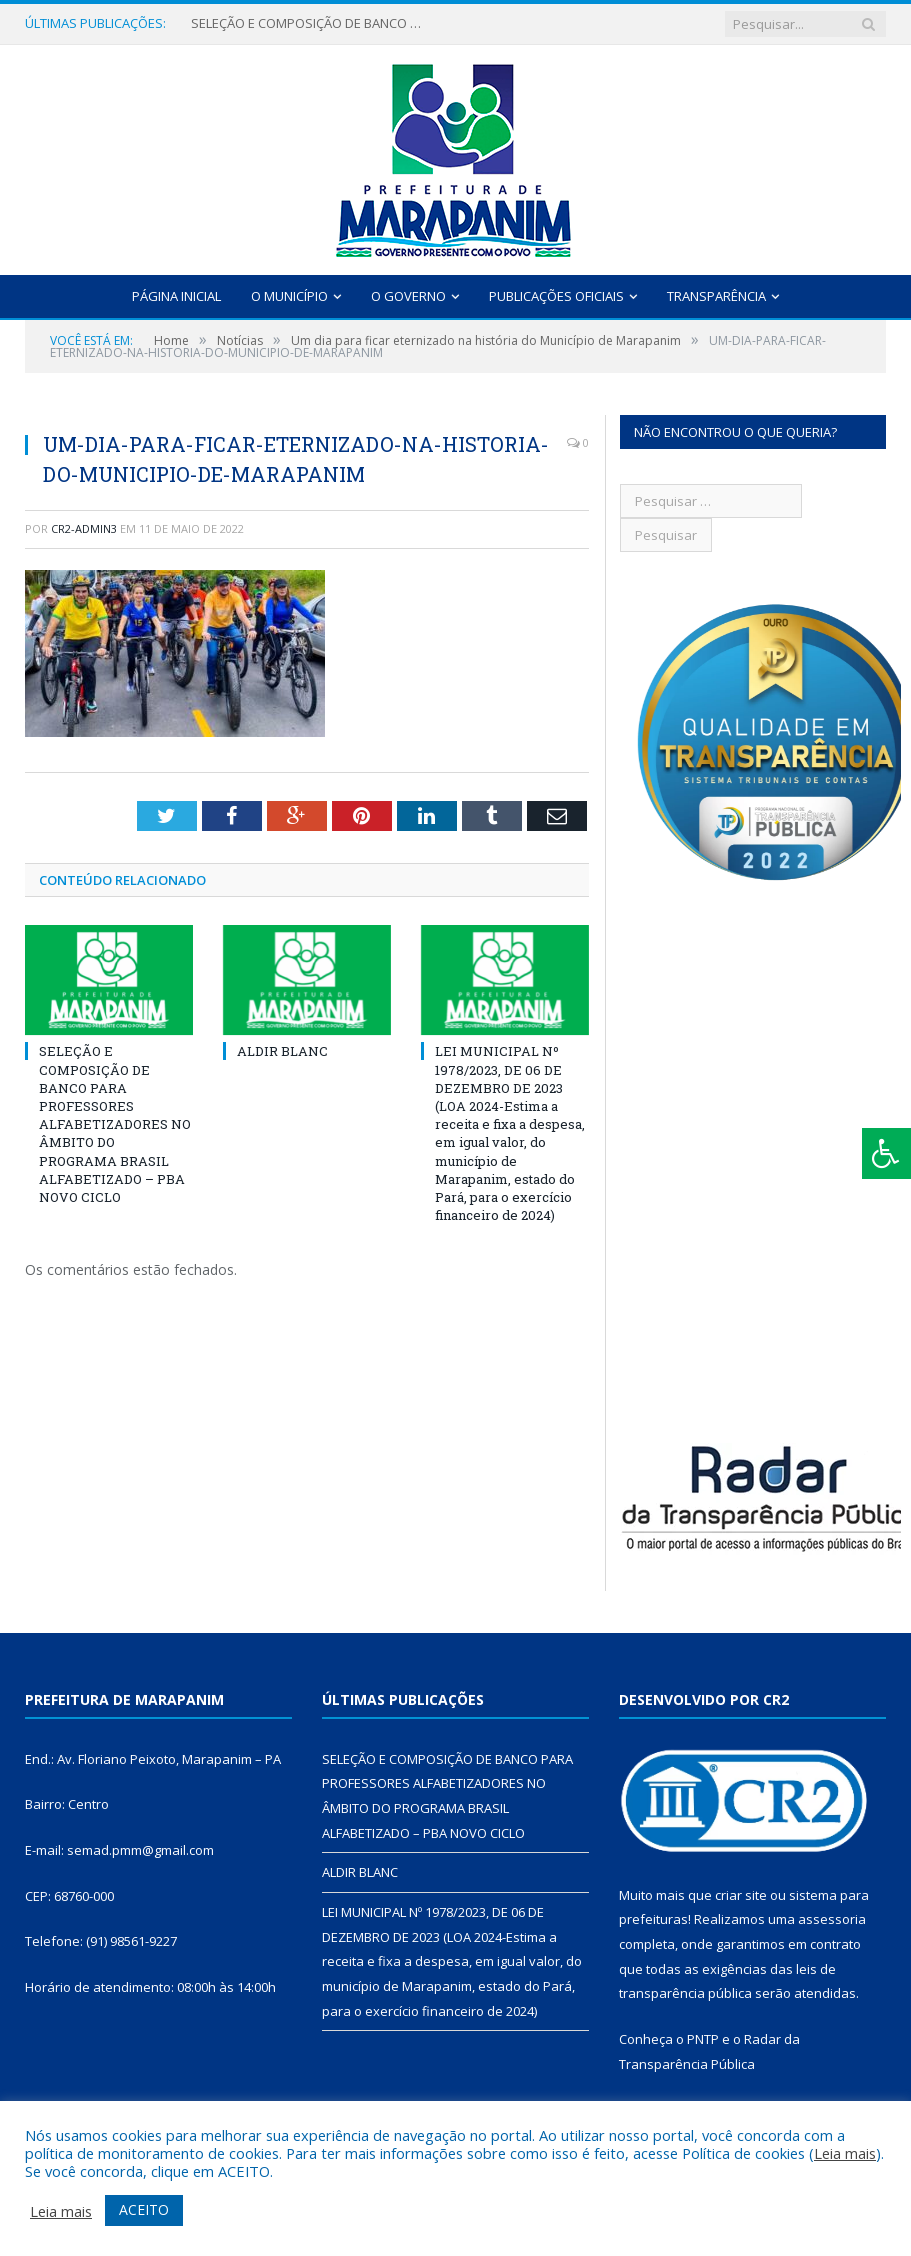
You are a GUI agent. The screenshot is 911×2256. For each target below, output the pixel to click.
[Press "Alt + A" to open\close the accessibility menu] (886, 1153)
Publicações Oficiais (556, 296)
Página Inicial (176, 296)
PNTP (703, 2039)
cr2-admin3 (84, 528)
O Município (289, 296)
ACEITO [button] (144, 2209)
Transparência (716, 296)
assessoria (832, 1919)
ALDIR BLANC (282, 1051)
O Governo (408, 296)
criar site (741, 1895)
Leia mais (845, 2153)
